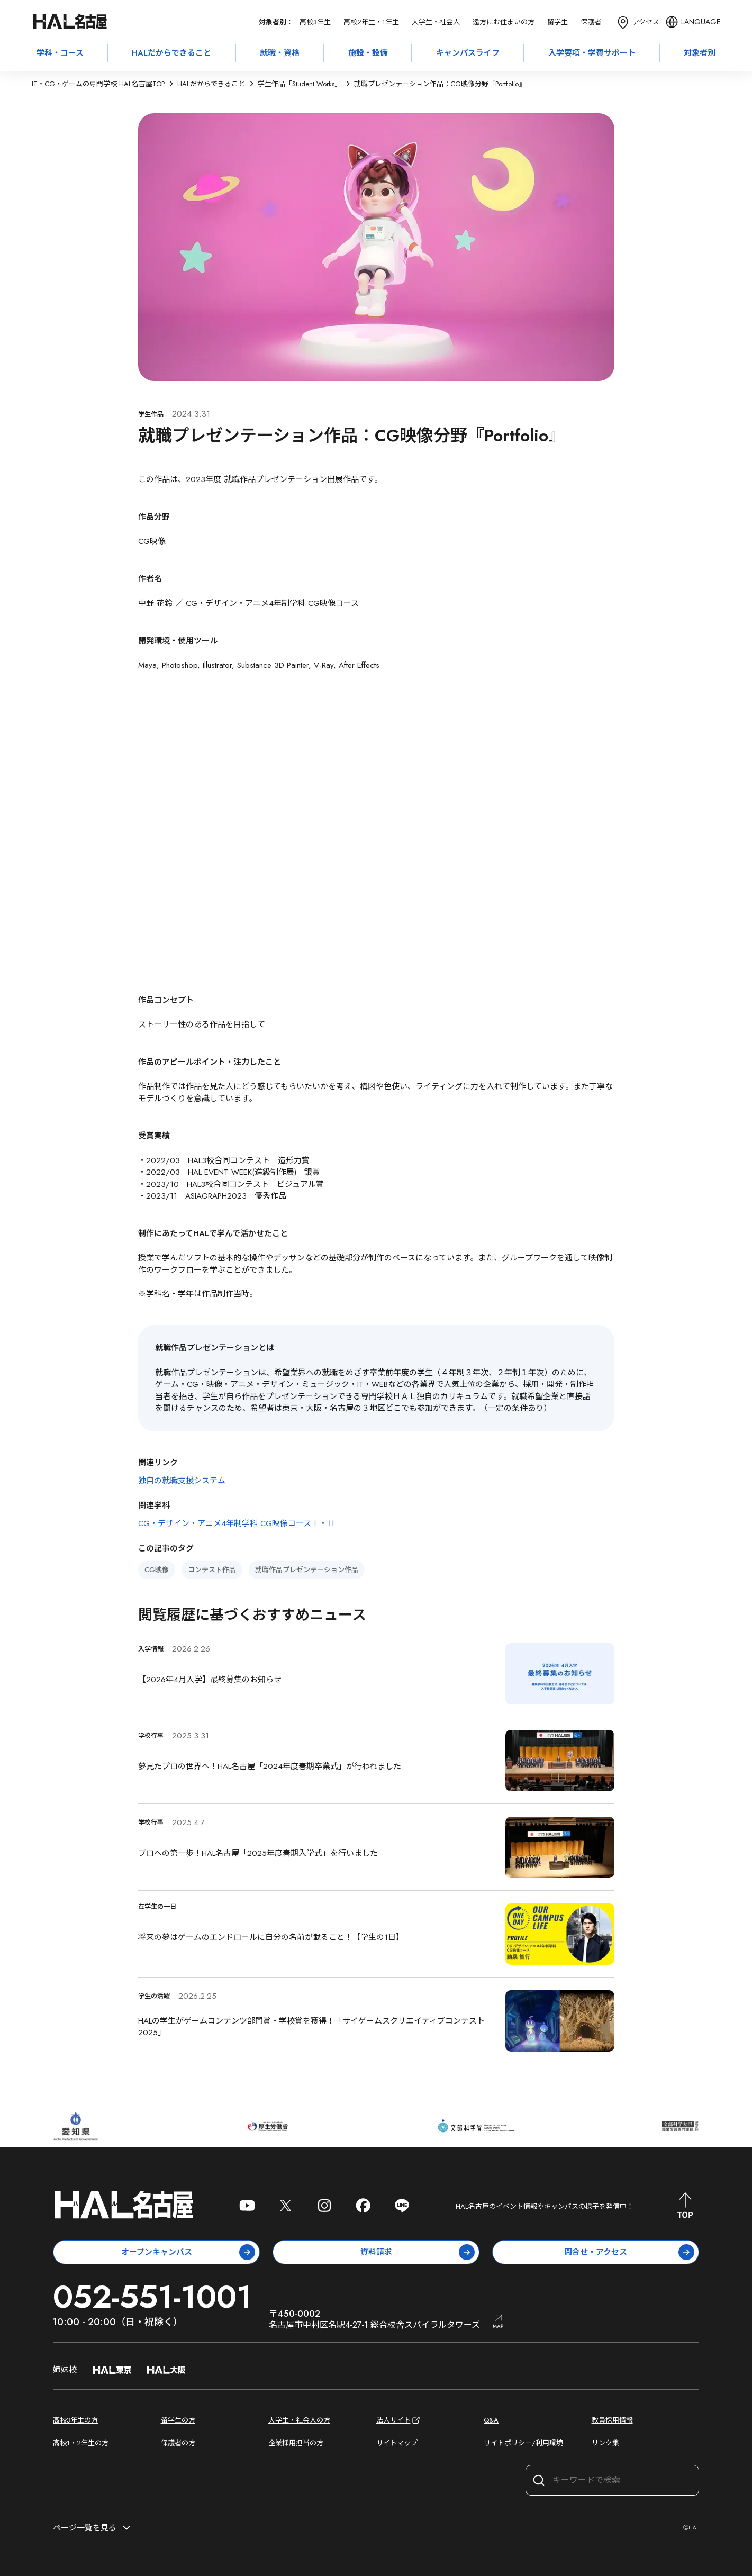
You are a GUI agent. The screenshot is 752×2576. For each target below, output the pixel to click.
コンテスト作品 (212, 1570)
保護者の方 (178, 2443)
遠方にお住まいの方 (503, 22)
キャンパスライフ (468, 53)
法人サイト (398, 2420)
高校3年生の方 (75, 2420)
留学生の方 (178, 2420)
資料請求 (417, 2252)
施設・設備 (368, 53)
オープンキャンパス (188, 2252)
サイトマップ (397, 2443)
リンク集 (605, 2443)
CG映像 (156, 1570)
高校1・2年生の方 (80, 2443)
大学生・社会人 (436, 22)
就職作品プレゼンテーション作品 (306, 1570)
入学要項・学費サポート (592, 53)
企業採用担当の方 (295, 2443)
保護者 (591, 22)
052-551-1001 (152, 2297)
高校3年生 (315, 22)
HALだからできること (171, 53)
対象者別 (699, 53)
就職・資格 (280, 53)
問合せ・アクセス (629, 2252)
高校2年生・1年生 (371, 22)
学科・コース (60, 53)
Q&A (491, 2420)
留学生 (557, 22)
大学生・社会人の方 (299, 2420)
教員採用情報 (612, 2420)
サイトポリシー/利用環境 (523, 2443)
